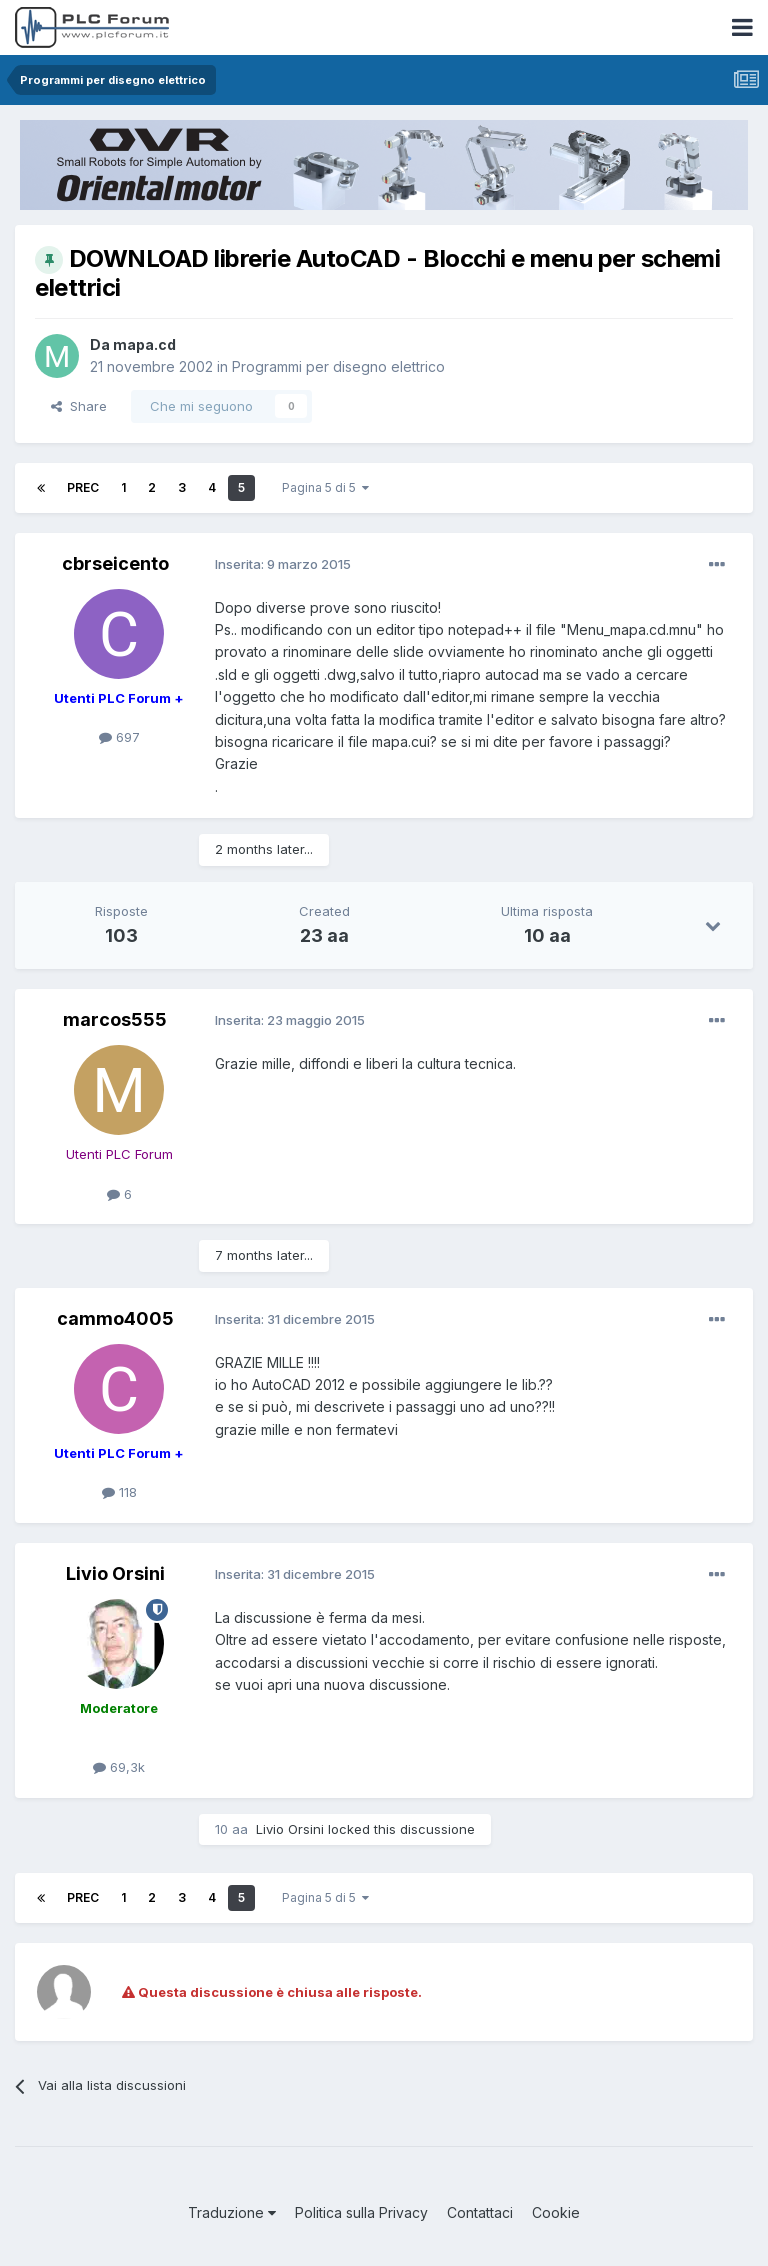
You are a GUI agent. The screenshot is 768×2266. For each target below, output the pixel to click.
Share (79, 406)
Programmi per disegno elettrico (338, 366)
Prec (83, 487)
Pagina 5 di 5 (325, 487)
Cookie (556, 2212)
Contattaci (480, 2212)
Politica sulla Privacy (361, 2212)
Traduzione (232, 2212)
